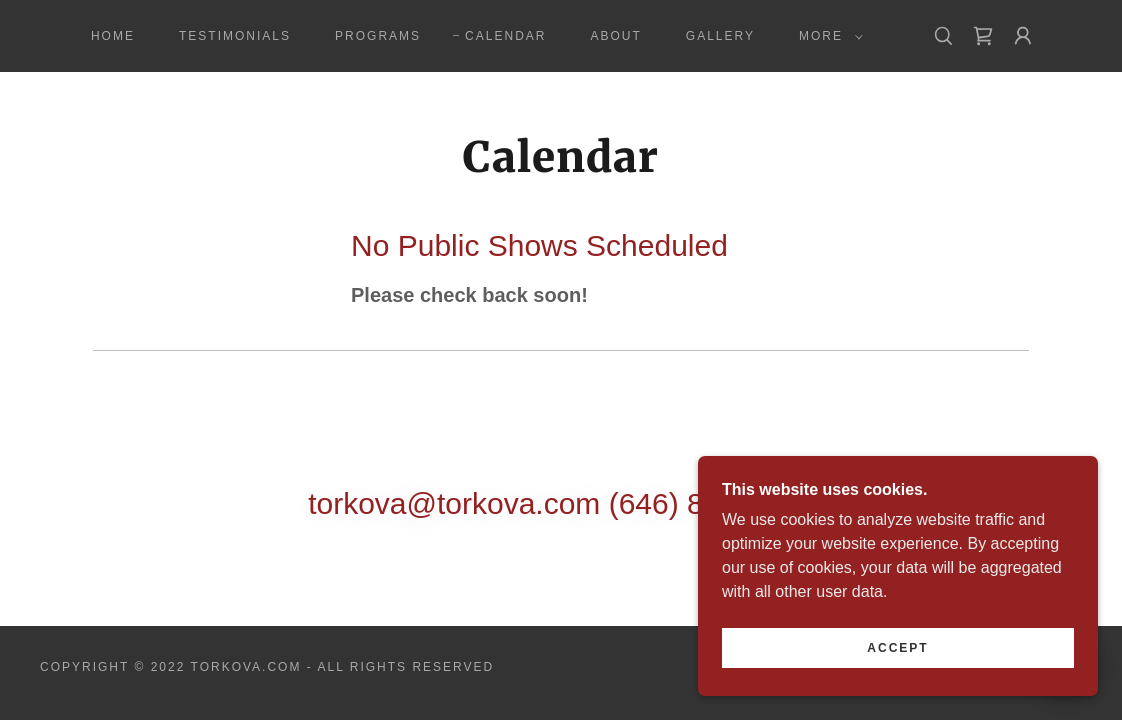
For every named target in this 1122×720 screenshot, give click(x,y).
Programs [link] (378, 36)
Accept (897, 662)
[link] (983, 36)
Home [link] (113, 36)
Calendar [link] (505, 36)
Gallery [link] (720, 36)
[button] (827, 36)
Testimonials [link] (235, 36)
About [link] (615, 36)
